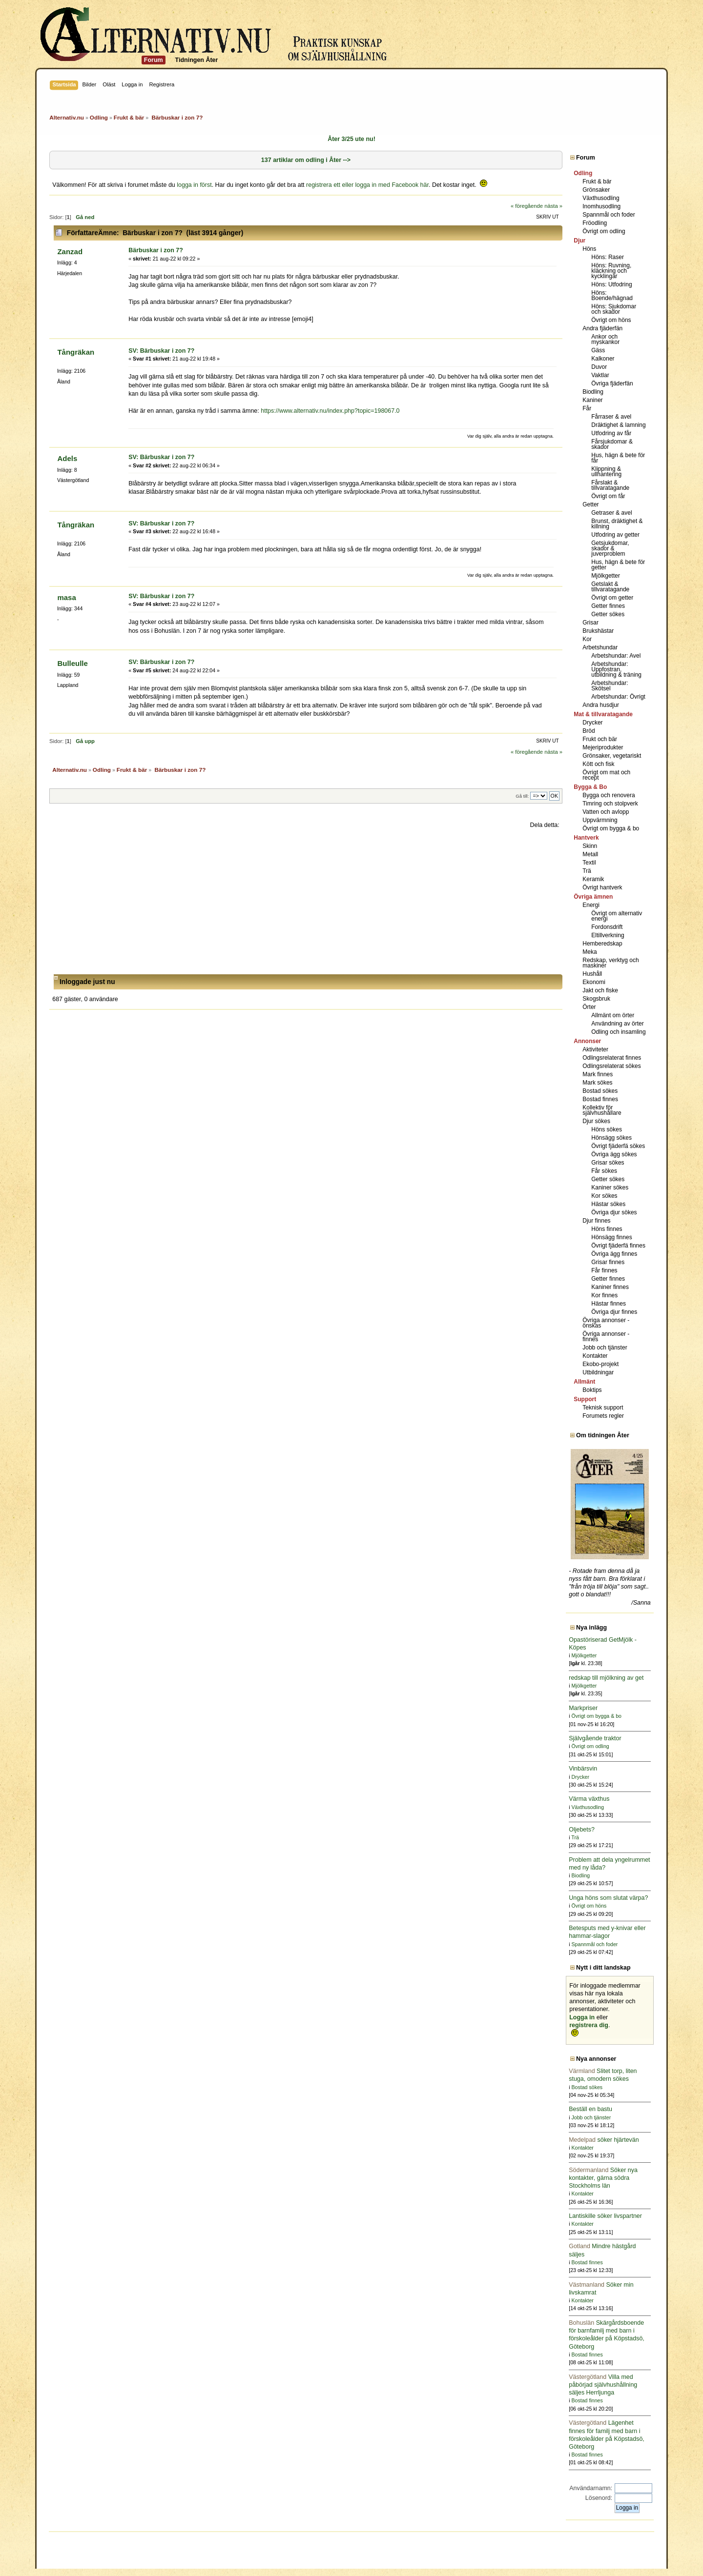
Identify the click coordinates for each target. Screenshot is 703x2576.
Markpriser (583, 1708)
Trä (586, 870)
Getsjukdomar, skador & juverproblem (610, 548)
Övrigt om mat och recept (606, 775)
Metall (590, 854)
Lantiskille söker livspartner (605, 2216)
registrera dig (588, 2025)
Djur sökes (596, 1121)
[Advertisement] (305, 901)
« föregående (527, 206)
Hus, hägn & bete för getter (618, 565)
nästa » (553, 206)
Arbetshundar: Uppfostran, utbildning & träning (616, 669)
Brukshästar (598, 630)
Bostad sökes (600, 1090)
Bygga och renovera (608, 795)
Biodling (592, 391)
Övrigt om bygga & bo (610, 828)
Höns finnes (606, 1229)
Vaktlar (600, 375)
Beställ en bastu (590, 2109)
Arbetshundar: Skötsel (609, 686)
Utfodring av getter (615, 534)
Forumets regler (603, 1415)
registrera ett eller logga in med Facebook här (367, 184)
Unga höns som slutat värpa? (608, 1897)
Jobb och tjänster (604, 1347)
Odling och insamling (618, 1031)
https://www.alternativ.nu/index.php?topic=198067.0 (330, 410)
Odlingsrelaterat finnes (611, 1057)
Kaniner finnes (610, 1287)
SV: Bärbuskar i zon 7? (161, 350)
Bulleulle (72, 663)
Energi (591, 905)
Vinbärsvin (583, 1768)
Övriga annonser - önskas (605, 1323)
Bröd (588, 730)
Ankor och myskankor (605, 339)
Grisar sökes (607, 1162)
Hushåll (592, 973)
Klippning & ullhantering (606, 471)
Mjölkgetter (605, 575)
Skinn (589, 846)
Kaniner (592, 400)
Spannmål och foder (608, 214)
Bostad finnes (600, 1099)
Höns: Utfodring (611, 284)
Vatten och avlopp (605, 811)
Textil (589, 862)
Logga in (582, 2017)
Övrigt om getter (612, 597)
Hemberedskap (602, 943)
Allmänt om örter (612, 1015)
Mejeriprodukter (602, 747)
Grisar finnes (607, 1262)
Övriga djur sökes (614, 1212)
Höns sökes (606, 1129)
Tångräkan (75, 352)
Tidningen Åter (196, 60)
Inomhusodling (601, 206)
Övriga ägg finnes (614, 1253)
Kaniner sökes (609, 1187)
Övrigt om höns (611, 320)
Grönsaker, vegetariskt (611, 755)
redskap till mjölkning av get (606, 1677)
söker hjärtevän (604, 2139)
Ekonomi (593, 982)
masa (66, 597)
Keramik (593, 879)
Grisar (590, 622)
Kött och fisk (598, 764)
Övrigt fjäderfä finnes (618, 1245)
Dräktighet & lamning (618, 425)
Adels (67, 458)
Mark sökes (597, 1082)
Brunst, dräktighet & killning (616, 524)
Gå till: (522, 796)
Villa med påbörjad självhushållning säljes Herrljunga (603, 2385)
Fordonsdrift (606, 927)
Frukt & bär (596, 181)
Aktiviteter (595, 1049)
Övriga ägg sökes (614, 1154)
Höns (589, 248)
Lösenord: (598, 2498)
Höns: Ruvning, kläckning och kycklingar (611, 271)
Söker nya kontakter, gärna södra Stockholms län (603, 2178)
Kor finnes (604, 1295)
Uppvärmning (599, 820)
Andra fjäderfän (602, 328)
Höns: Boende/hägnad (612, 295)
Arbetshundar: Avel (616, 655)
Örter (589, 1007)
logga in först (194, 184)
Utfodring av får (611, 433)
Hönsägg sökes (611, 1137)
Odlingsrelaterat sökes (611, 1066)
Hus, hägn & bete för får (618, 458)
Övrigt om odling (603, 231)
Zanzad (70, 251)
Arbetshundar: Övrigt (618, 696)
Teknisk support (602, 1407)
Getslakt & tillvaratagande (610, 587)
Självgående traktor (595, 1738)
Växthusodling (600, 198)
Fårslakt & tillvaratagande (610, 485)
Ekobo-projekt (600, 1364)
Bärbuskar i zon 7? (155, 250)
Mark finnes (597, 1074)
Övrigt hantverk (602, 887)
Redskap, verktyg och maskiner (610, 963)
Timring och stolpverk (610, 803)
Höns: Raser (607, 257)
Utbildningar (598, 1372)
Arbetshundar (600, 647)
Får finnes (604, 1270)
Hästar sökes (608, 1204)
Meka (589, 951)
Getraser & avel (611, 512)
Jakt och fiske (600, 990)
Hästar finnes (608, 1303)
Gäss (598, 350)
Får (586, 408)
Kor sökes (604, 1195)
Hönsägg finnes (611, 1237)
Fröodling (594, 223)
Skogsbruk (596, 998)
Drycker (592, 722)
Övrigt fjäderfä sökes (618, 1146)
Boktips (591, 1390)
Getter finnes (608, 606)
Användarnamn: (590, 2488)
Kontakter (594, 1355)
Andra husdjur (600, 705)
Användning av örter (617, 1023)
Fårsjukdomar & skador (612, 444)
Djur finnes (596, 1220)
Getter (590, 504)
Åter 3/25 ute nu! (351, 139)
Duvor (599, 366)
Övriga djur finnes (614, 1311)
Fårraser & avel (611, 416)
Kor (587, 639)
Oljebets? (582, 1829)
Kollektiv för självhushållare (601, 1110)
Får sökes (604, 1170)
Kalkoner (602, 358)
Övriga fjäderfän (612, 383)
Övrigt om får (608, 496)
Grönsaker (596, 189)
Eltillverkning (607, 935)
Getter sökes (607, 614)
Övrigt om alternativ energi (616, 916)
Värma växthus (589, 1798)
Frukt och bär (599, 739)
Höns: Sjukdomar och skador (613, 309)
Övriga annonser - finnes (605, 1336)
